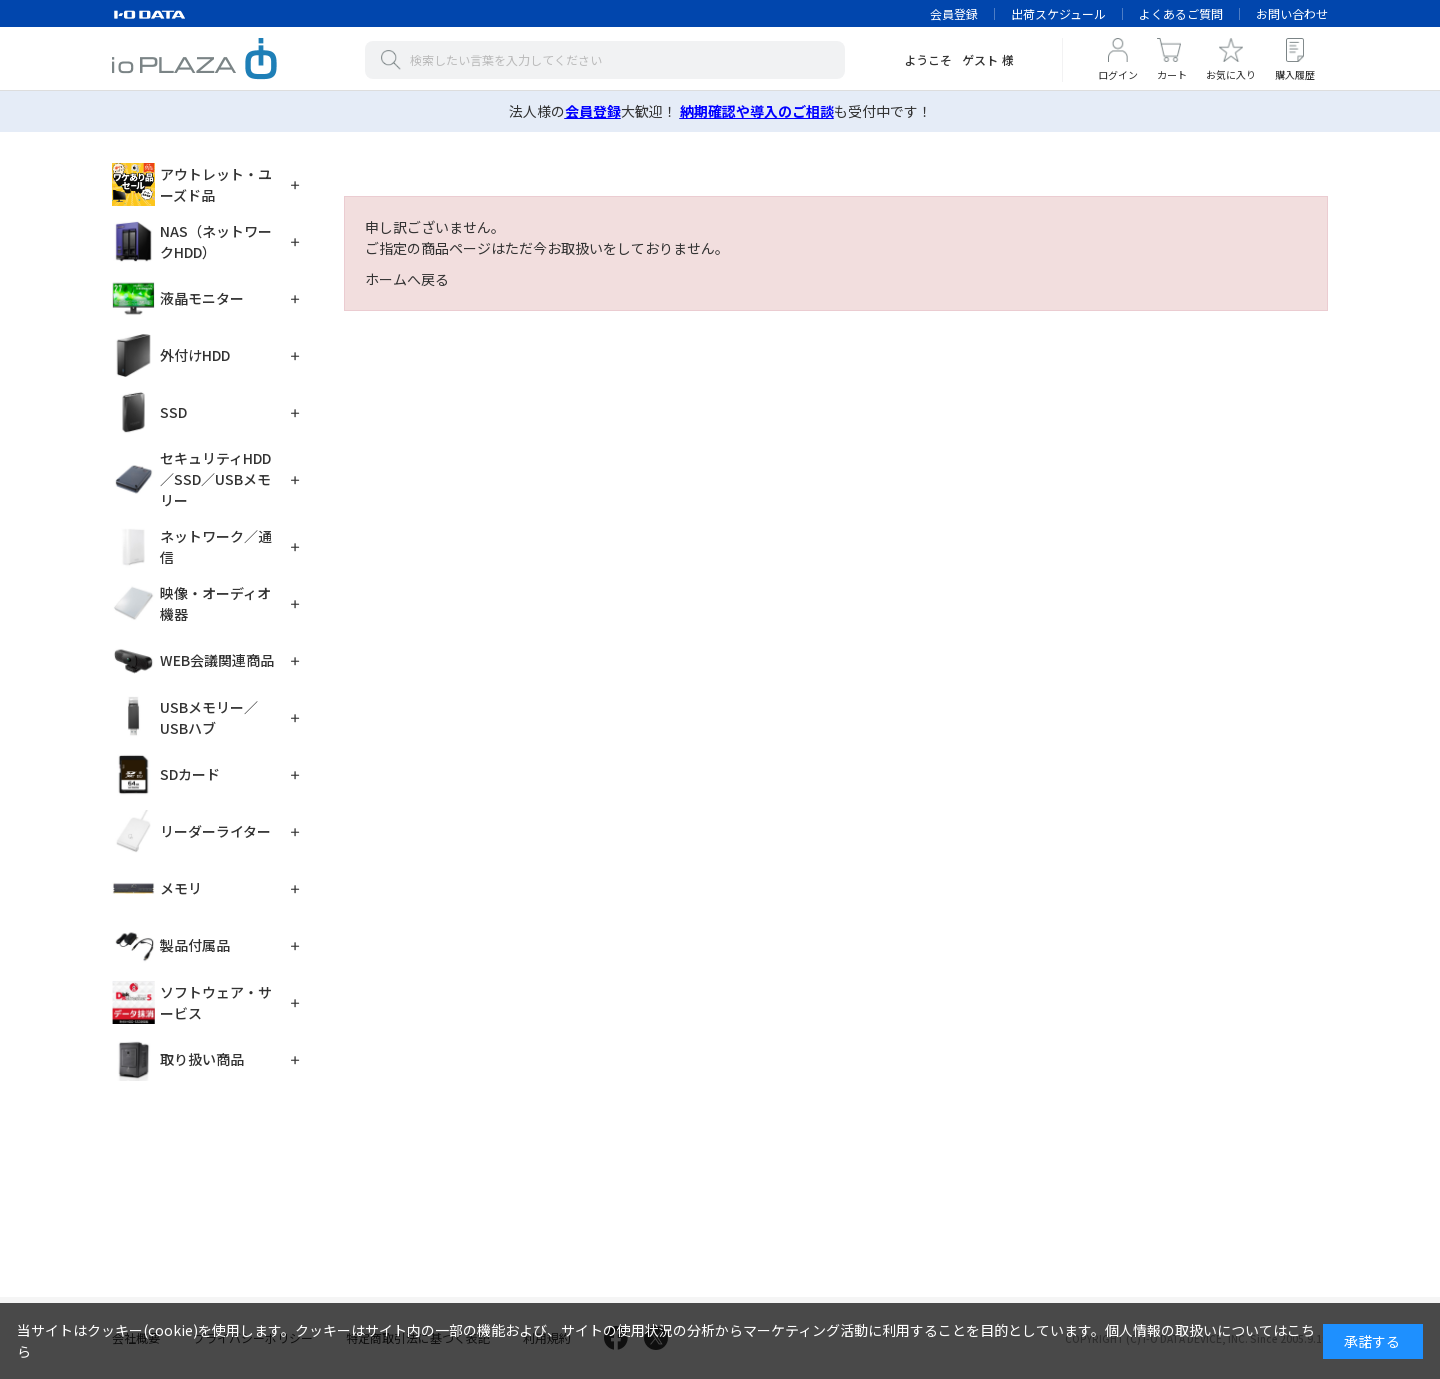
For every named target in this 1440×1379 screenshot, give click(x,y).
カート (1172, 74)
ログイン (1118, 74)
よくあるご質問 (1181, 13)
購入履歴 (1295, 74)
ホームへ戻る (407, 279)
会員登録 (954, 13)
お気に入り (1231, 74)
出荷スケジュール (1058, 13)
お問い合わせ (1292, 13)
